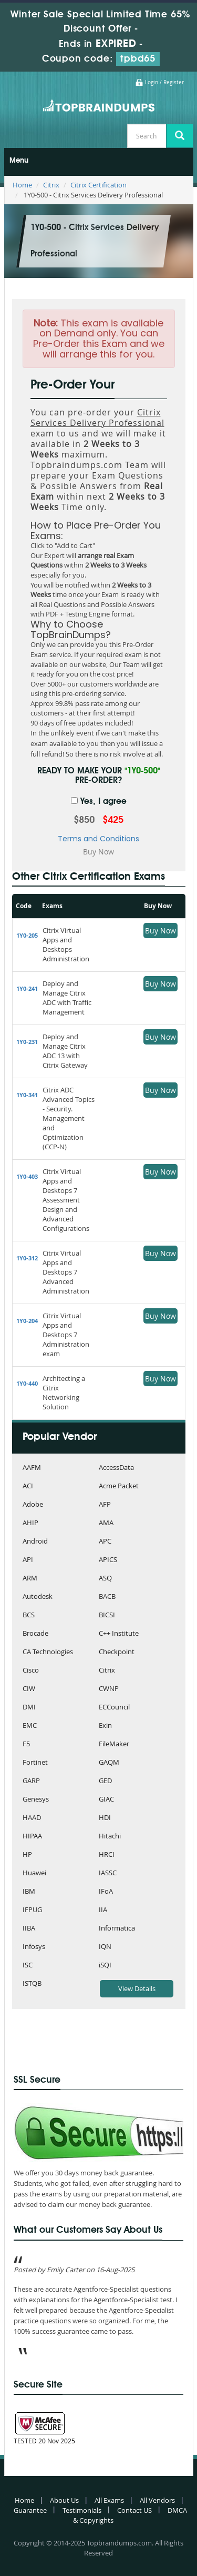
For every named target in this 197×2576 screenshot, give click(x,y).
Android (35, 1542)
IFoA (106, 1892)
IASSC (108, 1873)
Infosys (34, 1947)
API (28, 1560)
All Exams (109, 2500)
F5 (26, 1744)
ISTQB (32, 1984)
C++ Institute (119, 1634)
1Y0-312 (27, 1258)
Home (22, 185)
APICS (108, 1560)
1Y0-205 (27, 935)
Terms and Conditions (98, 838)
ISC (28, 1966)
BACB (107, 1597)
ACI (28, 1486)
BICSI (107, 1615)
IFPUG (32, 1910)
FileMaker (114, 1744)
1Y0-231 (27, 1042)
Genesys (36, 1800)
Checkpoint (116, 1652)
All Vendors (157, 2500)
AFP (105, 1505)
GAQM (109, 1763)
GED (105, 1781)
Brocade (35, 1634)
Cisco (31, 1671)
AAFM (32, 1468)
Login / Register (164, 82)
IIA (103, 1910)
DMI (29, 1708)
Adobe (33, 1505)
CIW (29, 1689)
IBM (29, 1892)
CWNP (109, 1689)
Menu (18, 160)
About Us (64, 2500)
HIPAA (32, 1837)
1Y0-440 (27, 1383)
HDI (105, 1818)
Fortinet (35, 1763)
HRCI (107, 1855)
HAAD (32, 1818)
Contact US (134, 2510)
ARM (30, 1579)
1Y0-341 (27, 1095)
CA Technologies (48, 1652)
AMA (106, 1523)
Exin (105, 1726)
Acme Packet (119, 1486)
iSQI (105, 1966)
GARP (31, 1781)
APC (105, 1542)
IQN (105, 1947)
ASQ (105, 1579)
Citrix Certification (98, 185)
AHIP (30, 1523)
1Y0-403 (27, 1176)
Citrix (51, 185)
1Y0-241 (27, 988)
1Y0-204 (27, 1321)
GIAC (106, 1800)
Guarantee (30, 2510)
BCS (29, 1615)
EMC (30, 1726)
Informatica (117, 1929)
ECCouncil (114, 1708)
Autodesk (38, 1597)
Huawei (34, 1873)
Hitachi (110, 1837)
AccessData (116, 1468)
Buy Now (160, 931)
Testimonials (82, 2510)
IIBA (29, 1929)
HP (27, 1855)
